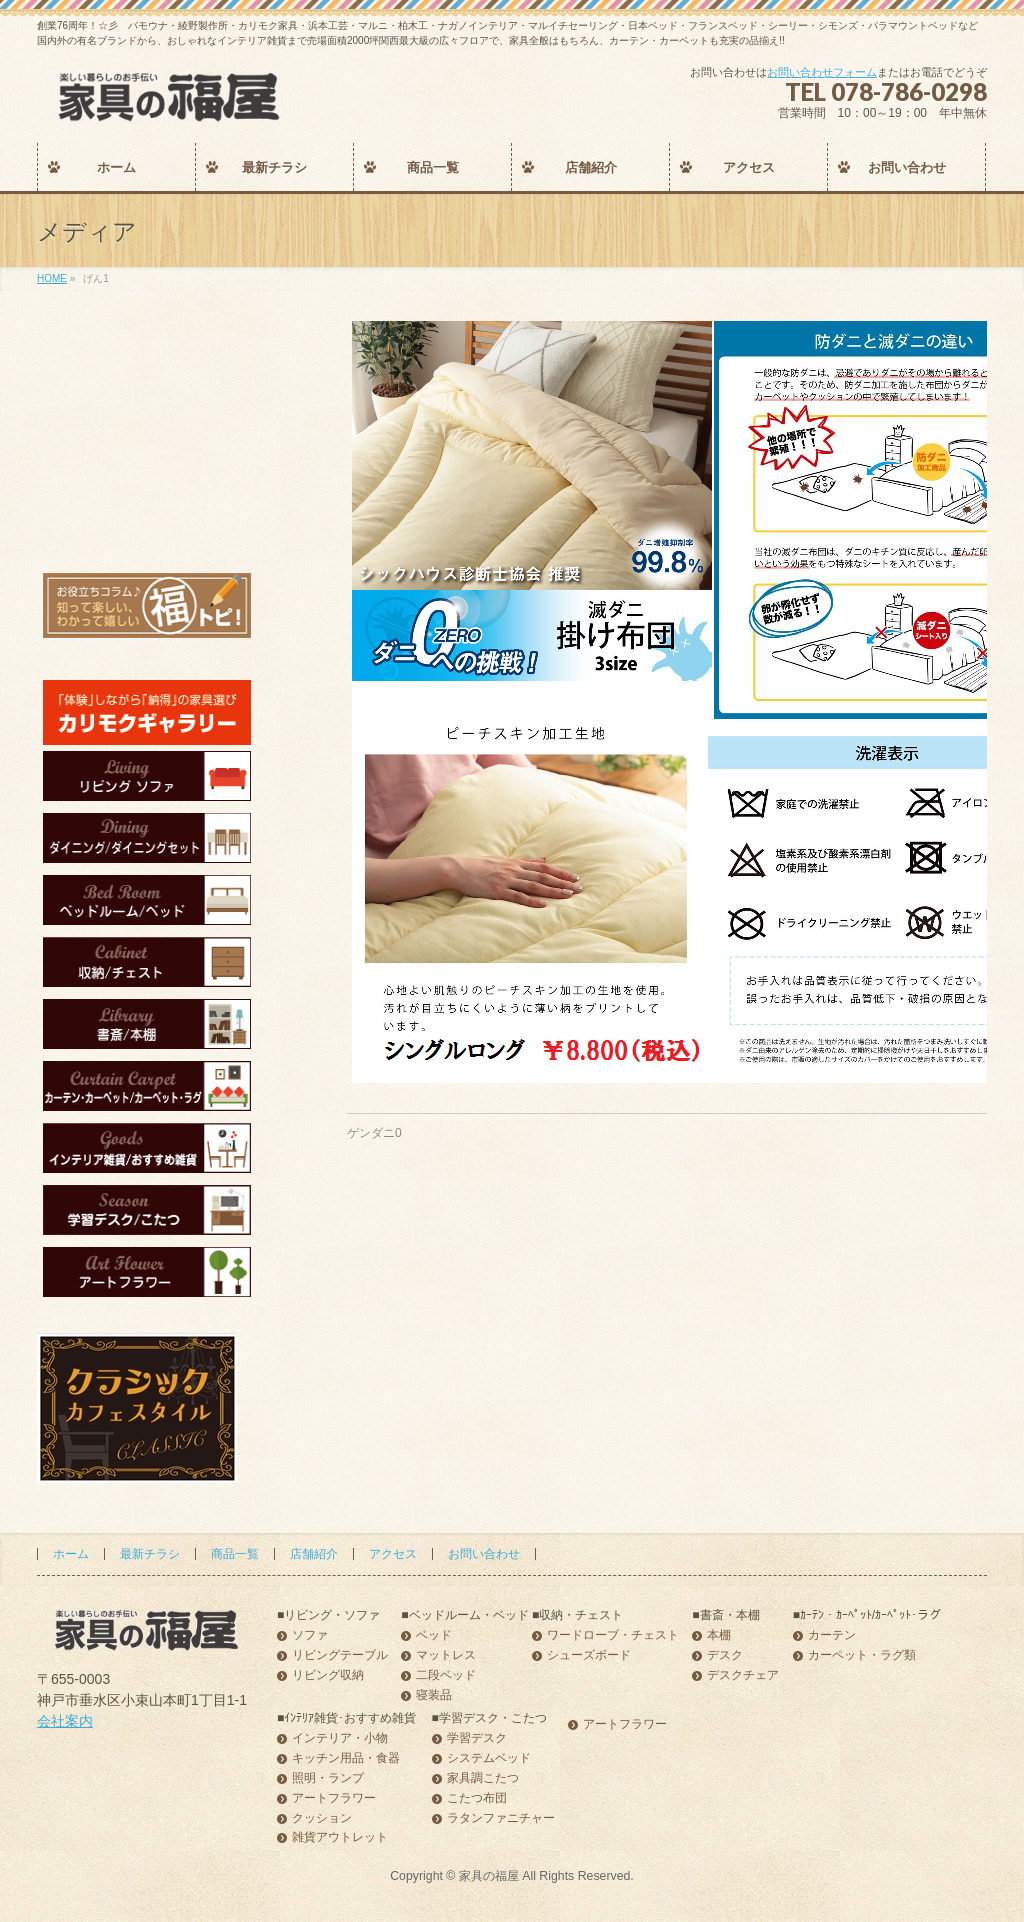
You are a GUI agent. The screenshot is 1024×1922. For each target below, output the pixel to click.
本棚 (719, 1635)
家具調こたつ (483, 1778)
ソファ (310, 1635)
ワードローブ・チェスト (613, 1635)
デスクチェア (743, 1675)
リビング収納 (328, 1675)
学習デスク (477, 1738)
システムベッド (489, 1758)
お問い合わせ (484, 1554)
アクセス (393, 1554)
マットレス (446, 1655)
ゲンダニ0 (374, 1133)
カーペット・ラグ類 (862, 1655)
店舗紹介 (314, 1554)
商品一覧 (235, 1554)
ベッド (434, 1635)
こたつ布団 (477, 1798)
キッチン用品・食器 (346, 1758)
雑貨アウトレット (340, 1837)
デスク (725, 1655)
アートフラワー (334, 1798)
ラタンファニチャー (501, 1818)
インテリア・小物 (340, 1738)
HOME (52, 278)
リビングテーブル (340, 1655)
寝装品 (434, 1695)
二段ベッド (446, 1675)
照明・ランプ (328, 1778)
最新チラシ (150, 1554)
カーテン (832, 1635)
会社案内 (65, 1721)
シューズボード (589, 1655)
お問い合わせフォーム (822, 72)
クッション (322, 1818)
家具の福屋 (489, 1876)
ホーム (71, 1554)
